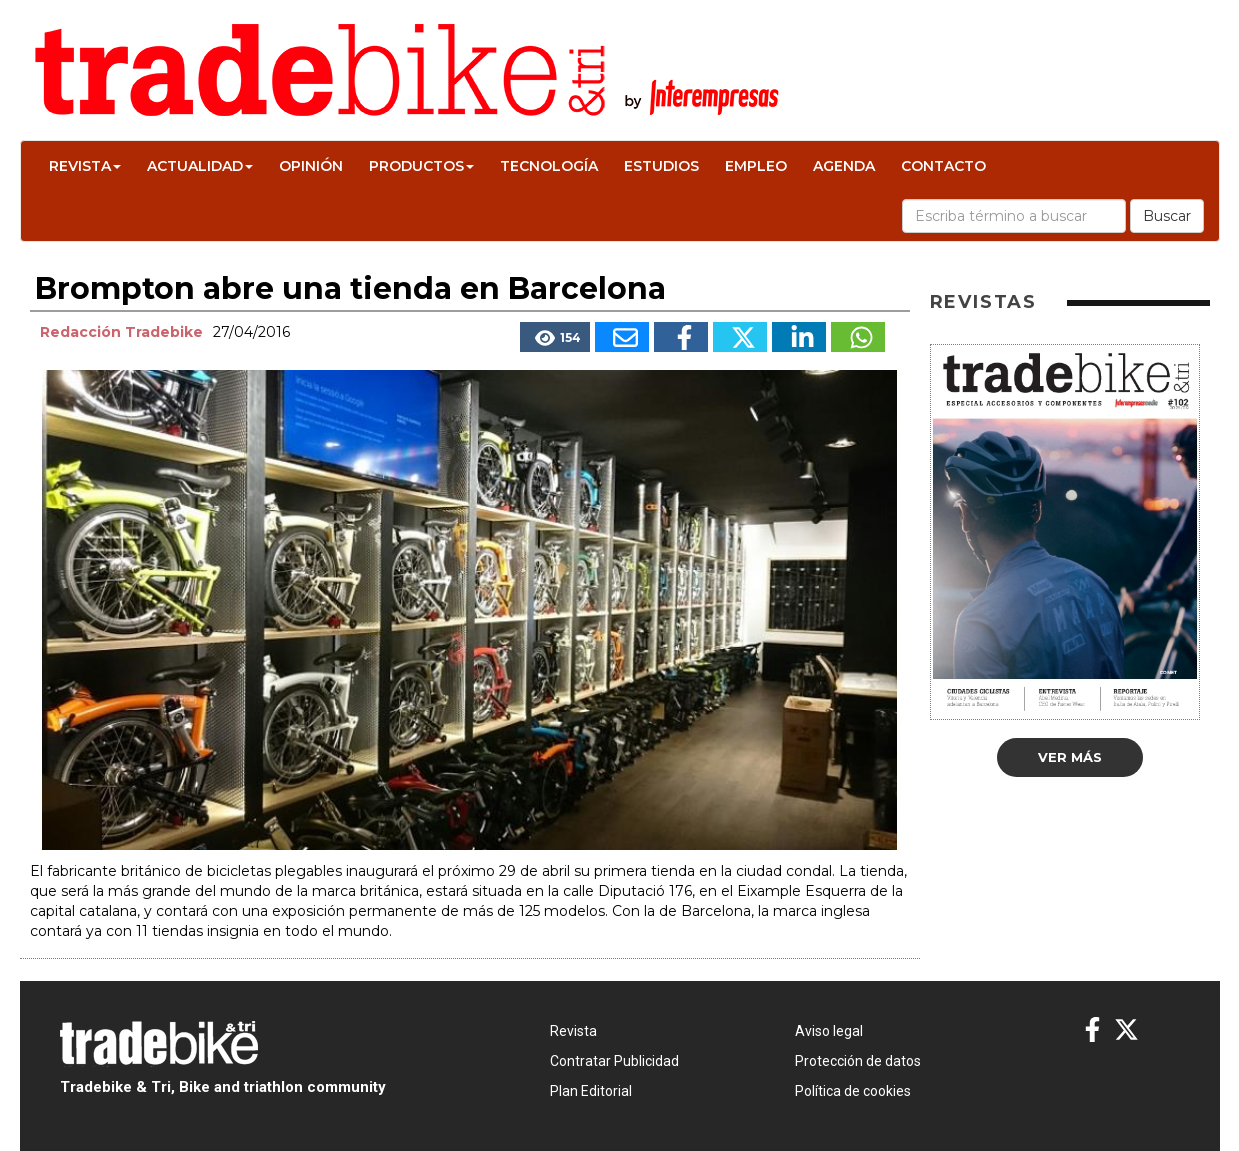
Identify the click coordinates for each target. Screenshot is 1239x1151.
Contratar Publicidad (614, 1061)
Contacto (943, 166)
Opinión (311, 166)
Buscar (1167, 216)
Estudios (661, 166)
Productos (421, 166)
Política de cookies (853, 1091)
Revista (85, 166)
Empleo (756, 166)
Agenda (844, 166)
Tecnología (549, 166)
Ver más (1070, 757)
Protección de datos (858, 1061)
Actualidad (200, 166)
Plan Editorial (591, 1091)
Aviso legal (829, 1031)
